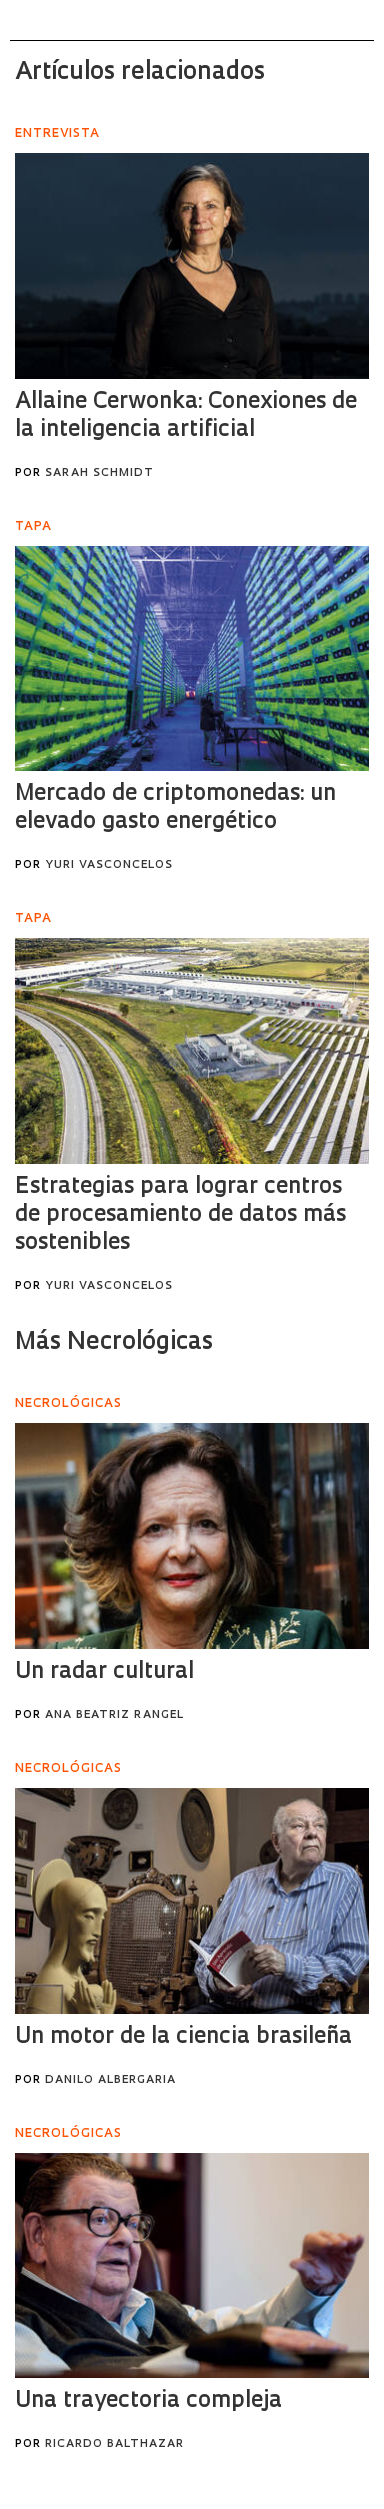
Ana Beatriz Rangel (114, 1715)
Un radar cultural (104, 1672)
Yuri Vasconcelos (109, 865)
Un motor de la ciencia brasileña (183, 2037)
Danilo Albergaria (110, 2080)
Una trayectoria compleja (148, 2401)
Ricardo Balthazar (114, 2444)
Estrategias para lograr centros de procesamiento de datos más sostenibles (180, 1215)
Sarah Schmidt (99, 473)
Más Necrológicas (114, 1343)
